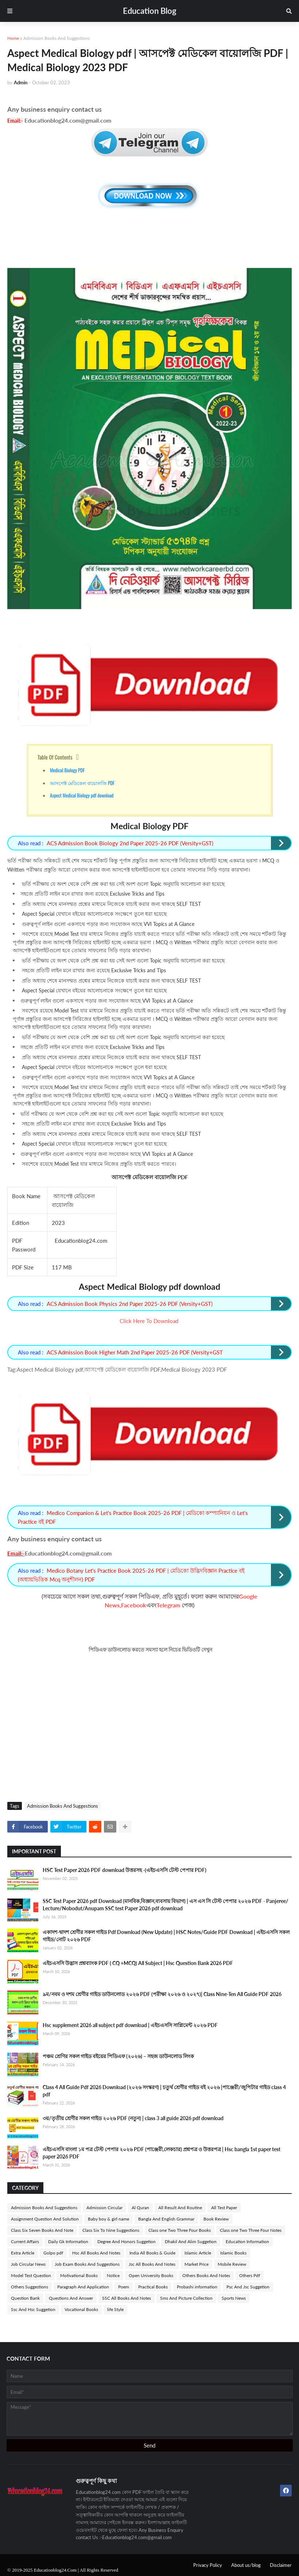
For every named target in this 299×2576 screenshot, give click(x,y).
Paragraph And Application (83, 2286)
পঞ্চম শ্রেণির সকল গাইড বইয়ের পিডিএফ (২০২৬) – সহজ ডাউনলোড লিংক (118, 2056)
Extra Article (22, 2253)
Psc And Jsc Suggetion (247, 2286)
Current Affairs (25, 2241)
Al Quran (140, 2207)
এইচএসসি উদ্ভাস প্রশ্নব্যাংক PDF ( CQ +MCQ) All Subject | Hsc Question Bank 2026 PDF (138, 1963)
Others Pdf (249, 2275)
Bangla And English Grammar (166, 2219)
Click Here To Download (149, 1321)
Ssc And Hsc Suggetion (33, 2309)
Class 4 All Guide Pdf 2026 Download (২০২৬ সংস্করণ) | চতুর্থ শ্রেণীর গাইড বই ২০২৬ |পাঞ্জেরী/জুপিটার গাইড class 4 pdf (164, 2091)
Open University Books (151, 2275)
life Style (115, 2309)
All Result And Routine (180, 2207)
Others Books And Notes (206, 2275)
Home (13, 38)
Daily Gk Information (68, 2241)
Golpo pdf (53, 2253)
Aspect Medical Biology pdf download (81, 795)
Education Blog (149, 11)
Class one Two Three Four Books (179, 2230)
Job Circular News (28, 2264)
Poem (123, 2286)
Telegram (168, 1605)
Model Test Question (31, 2275)
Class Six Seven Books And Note (42, 2230)
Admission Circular (104, 2207)
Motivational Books (79, 2275)
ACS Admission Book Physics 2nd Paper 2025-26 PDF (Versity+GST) (130, 1303)
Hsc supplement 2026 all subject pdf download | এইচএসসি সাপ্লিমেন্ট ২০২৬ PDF (130, 2025)
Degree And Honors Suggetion (126, 2241)
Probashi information (197, 2286)
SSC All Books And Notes (126, 2298)
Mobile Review (232, 2264)
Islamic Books (233, 2253)
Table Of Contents (55, 757)
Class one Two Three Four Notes (250, 2230)
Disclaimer (281, 2565)
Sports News (234, 2298)
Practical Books (153, 2286)
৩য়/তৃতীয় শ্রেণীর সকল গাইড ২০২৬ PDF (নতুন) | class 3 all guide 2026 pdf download (133, 2118)
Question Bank (25, 2298)
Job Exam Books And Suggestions (87, 2264)
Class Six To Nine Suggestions (110, 2230)
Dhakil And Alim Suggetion (191, 2241)
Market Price (197, 2264)
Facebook (133, 1605)
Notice (113, 2275)
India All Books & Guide (152, 2253)
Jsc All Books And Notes (152, 2264)
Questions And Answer (71, 2298)
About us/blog (246, 2565)
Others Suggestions (29, 2286)
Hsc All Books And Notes (96, 2253)
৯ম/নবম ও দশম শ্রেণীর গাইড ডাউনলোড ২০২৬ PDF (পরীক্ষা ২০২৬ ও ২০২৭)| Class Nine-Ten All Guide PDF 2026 (162, 1994)
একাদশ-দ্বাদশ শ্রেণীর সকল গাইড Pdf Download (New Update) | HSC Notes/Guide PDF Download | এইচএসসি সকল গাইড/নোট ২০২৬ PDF (166, 1935)
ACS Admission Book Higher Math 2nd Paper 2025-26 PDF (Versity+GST (135, 1352)
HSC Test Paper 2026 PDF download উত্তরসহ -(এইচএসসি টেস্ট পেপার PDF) (124, 1870)
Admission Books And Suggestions (56, 38)
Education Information (247, 2241)
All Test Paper (224, 2207)
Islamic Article (198, 2253)
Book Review (216, 2219)
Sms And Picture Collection (186, 2298)
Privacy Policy (207, 2565)
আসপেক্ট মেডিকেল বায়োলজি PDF (82, 783)
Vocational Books (81, 2309)
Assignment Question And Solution (45, 2219)
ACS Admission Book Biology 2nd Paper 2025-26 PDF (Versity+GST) (130, 843)
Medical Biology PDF (67, 770)
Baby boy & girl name (108, 2219)
